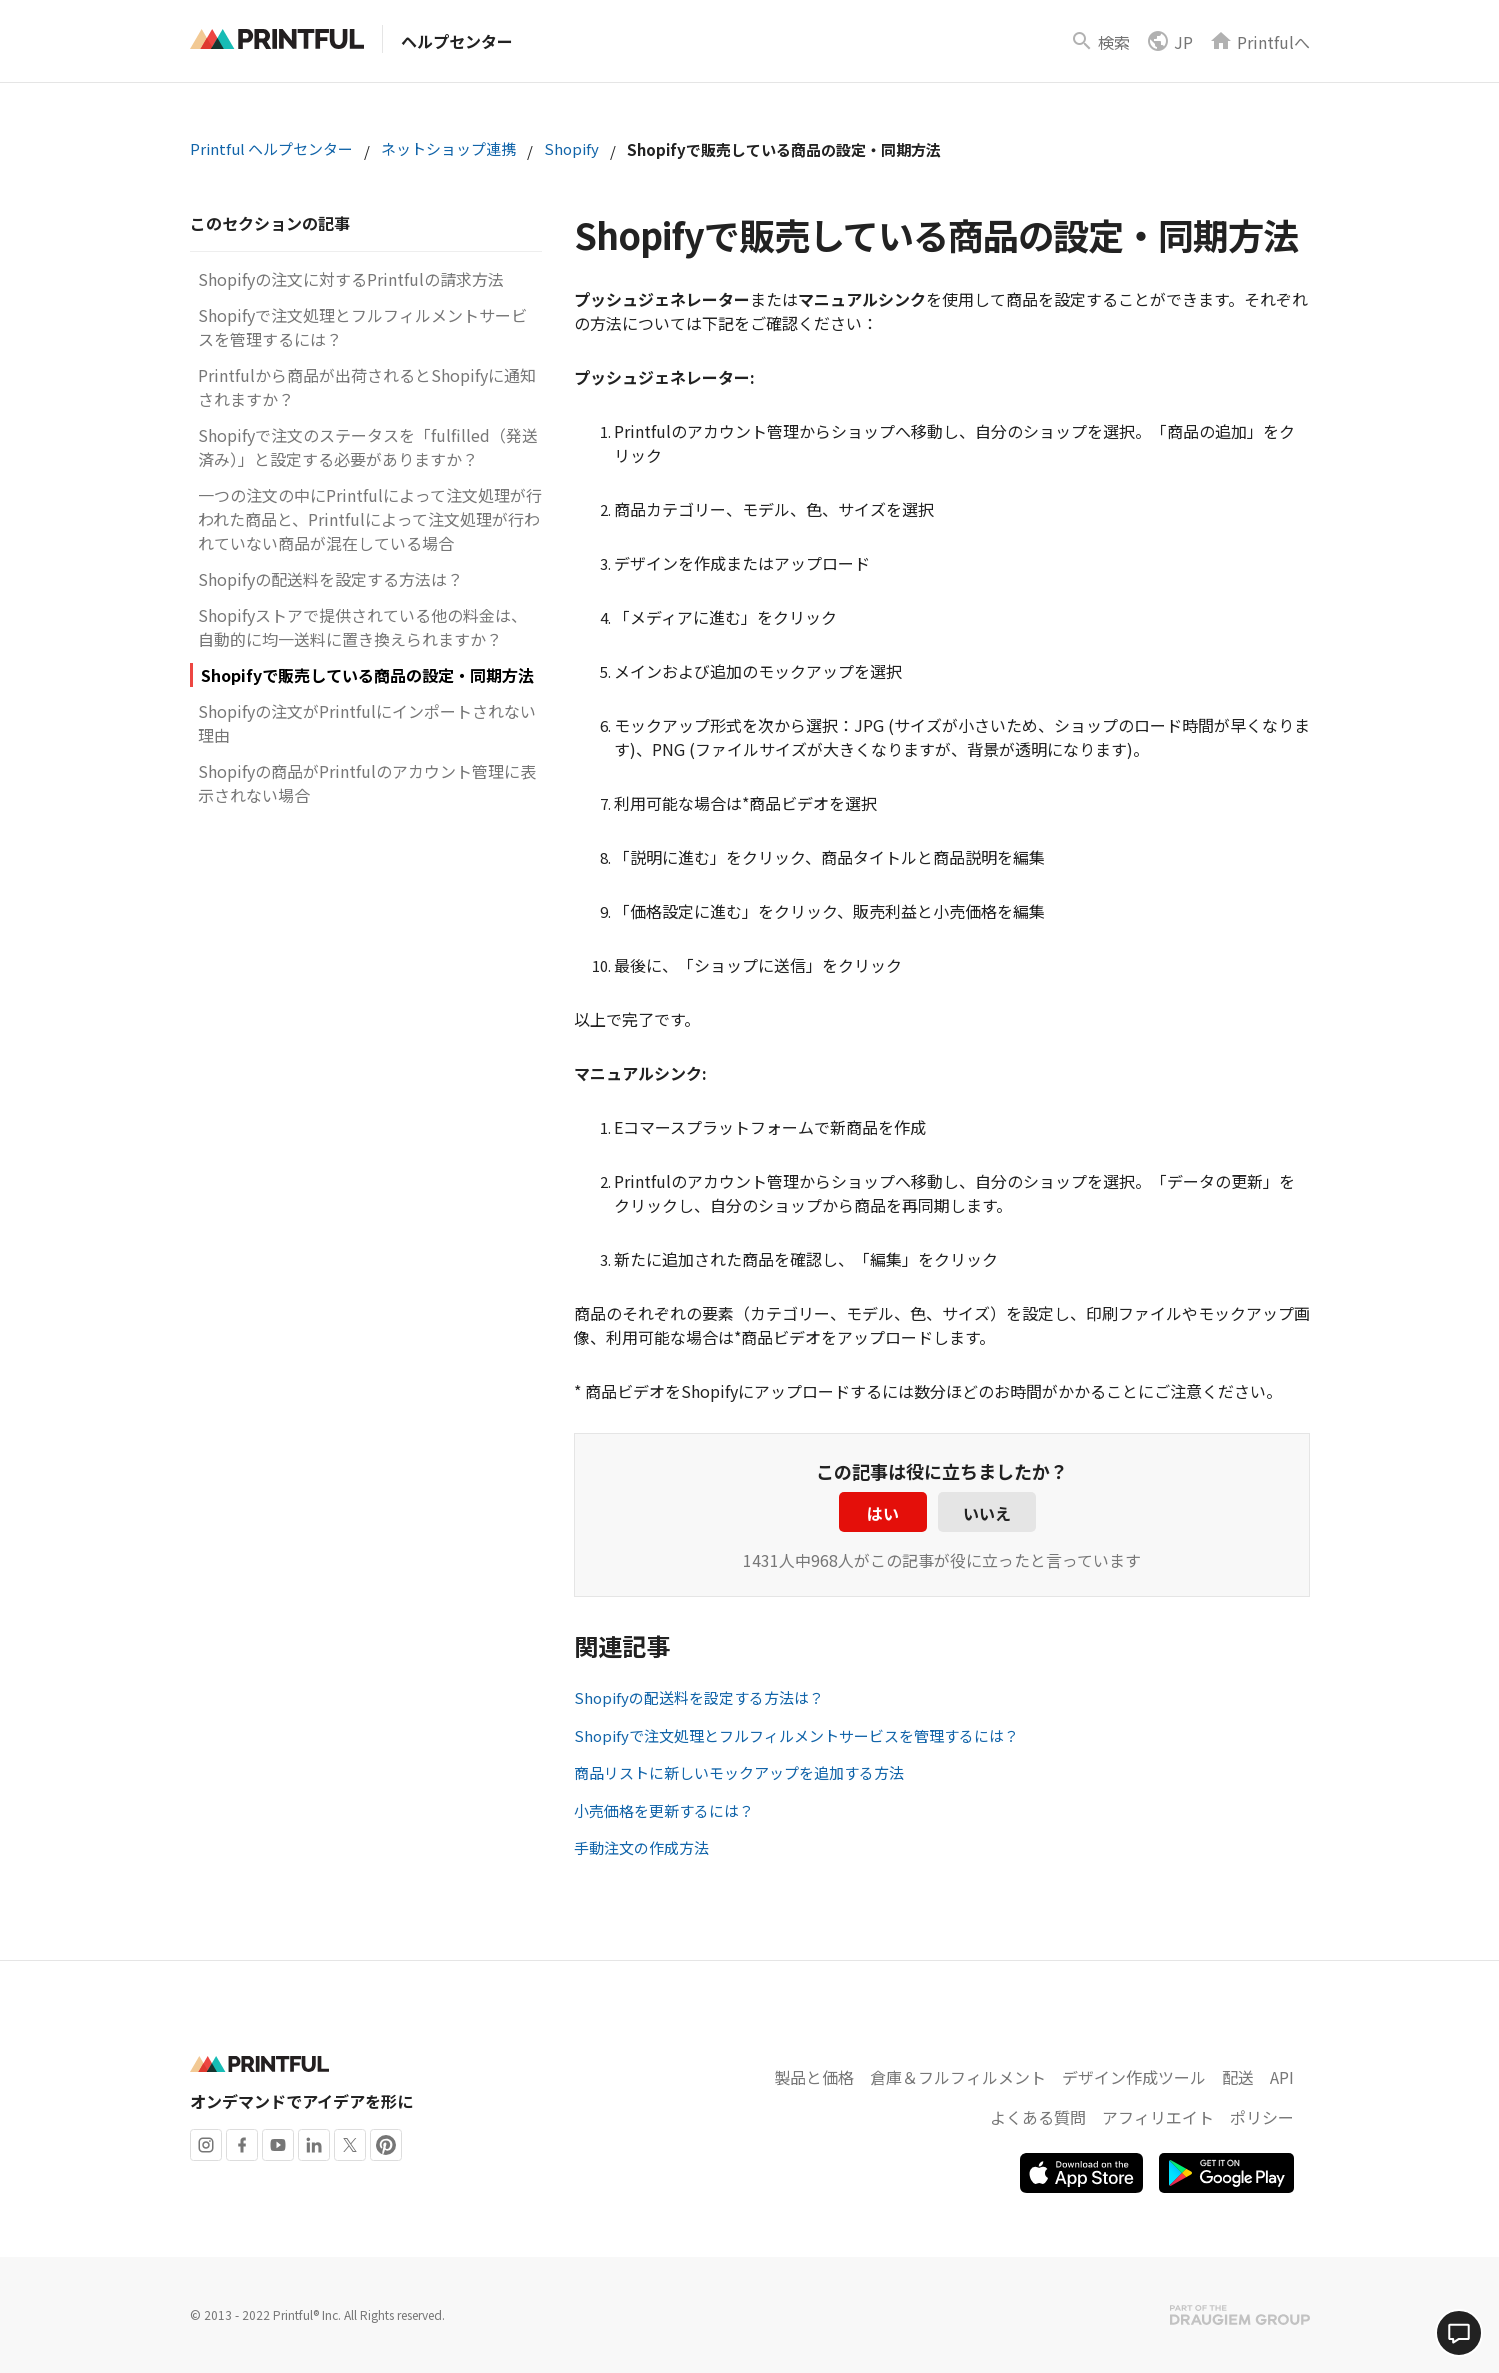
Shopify (571, 148)
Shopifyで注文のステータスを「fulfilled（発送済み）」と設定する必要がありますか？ (368, 447)
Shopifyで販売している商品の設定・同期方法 (367, 675)
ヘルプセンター (457, 41)
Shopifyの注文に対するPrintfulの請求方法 (351, 279)
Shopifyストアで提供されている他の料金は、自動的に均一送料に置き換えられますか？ (362, 627)
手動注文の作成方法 (641, 1847)
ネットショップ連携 (448, 148)
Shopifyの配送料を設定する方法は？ (330, 579)
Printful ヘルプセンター (271, 148)
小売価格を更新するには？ (664, 1810)
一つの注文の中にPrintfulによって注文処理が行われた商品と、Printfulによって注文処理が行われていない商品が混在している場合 (370, 519)
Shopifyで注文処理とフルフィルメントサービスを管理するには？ (796, 1735)
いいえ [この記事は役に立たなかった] (987, 1513)
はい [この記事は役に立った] (883, 1513)
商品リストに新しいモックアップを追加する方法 (739, 1772)
